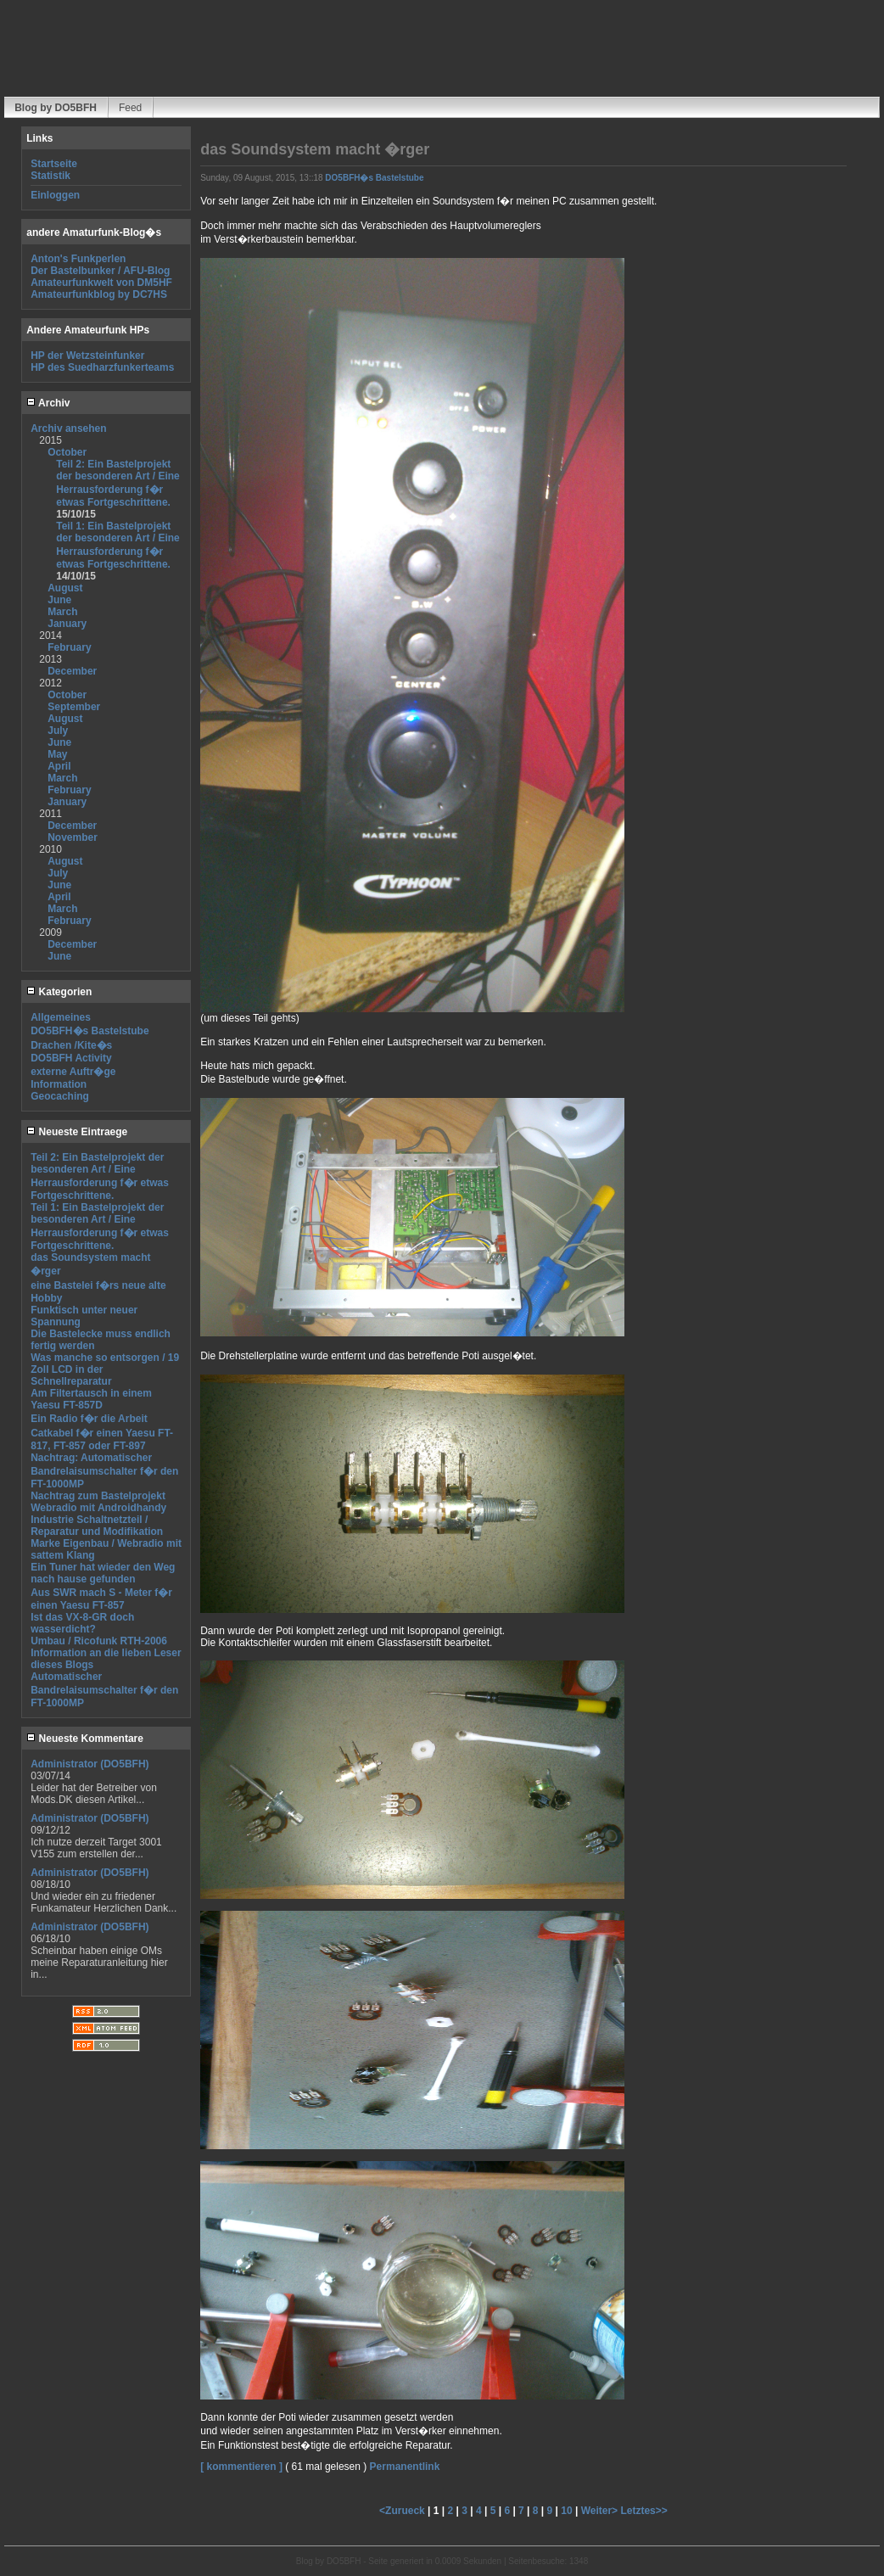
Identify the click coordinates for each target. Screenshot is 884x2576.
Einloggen (55, 195)
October (67, 452)
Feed (130, 108)
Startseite (54, 164)
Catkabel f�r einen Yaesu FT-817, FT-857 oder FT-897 (102, 1439)
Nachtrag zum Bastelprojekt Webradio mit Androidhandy (98, 1502)
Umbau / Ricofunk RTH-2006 (99, 1641)
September (74, 707)
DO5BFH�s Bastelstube (89, 1031)
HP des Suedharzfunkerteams (102, 367)
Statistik (50, 176)
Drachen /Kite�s (71, 1045)
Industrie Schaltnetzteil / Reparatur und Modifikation (97, 1525)
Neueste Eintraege (76, 1132)
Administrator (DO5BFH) (89, 1764)
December (72, 671)
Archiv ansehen (68, 428)
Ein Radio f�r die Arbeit (89, 1419)
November (73, 837)
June (59, 600)
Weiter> (601, 2511)
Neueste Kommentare (84, 1738)
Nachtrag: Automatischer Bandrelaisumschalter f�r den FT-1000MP (104, 1471)
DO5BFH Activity (71, 1058)
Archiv (48, 403)
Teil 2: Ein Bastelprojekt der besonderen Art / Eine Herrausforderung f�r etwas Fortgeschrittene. (118, 483)
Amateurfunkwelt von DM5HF (101, 282)
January (67, 624)
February (69, 647)
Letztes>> (643, 2511)
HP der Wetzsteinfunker (87, 355)
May (57, 754)
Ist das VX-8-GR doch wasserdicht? (82, 1623)
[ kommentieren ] (241, 2466)
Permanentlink (405, 2466)
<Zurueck (403, 2511)
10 (566, 2511)
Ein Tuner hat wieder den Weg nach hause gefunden (103, 1573)
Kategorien (59, 992)
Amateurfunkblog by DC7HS (99, 294)
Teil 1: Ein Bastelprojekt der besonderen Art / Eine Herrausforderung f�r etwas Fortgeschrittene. (118, 545)
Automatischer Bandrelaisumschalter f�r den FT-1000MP (104, 1690)
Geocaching (60, 1096)
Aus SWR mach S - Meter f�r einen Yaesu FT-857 (101, 1599)
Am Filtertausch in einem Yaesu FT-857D (91, 1399)
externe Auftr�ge (73, 1072)
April (59, 766)
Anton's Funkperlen (78, 259)
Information (59, 1084)
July (58, 730)
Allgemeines (61, 1017)
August (65, 588)
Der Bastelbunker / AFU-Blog (100, 271)
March (62, 612)
